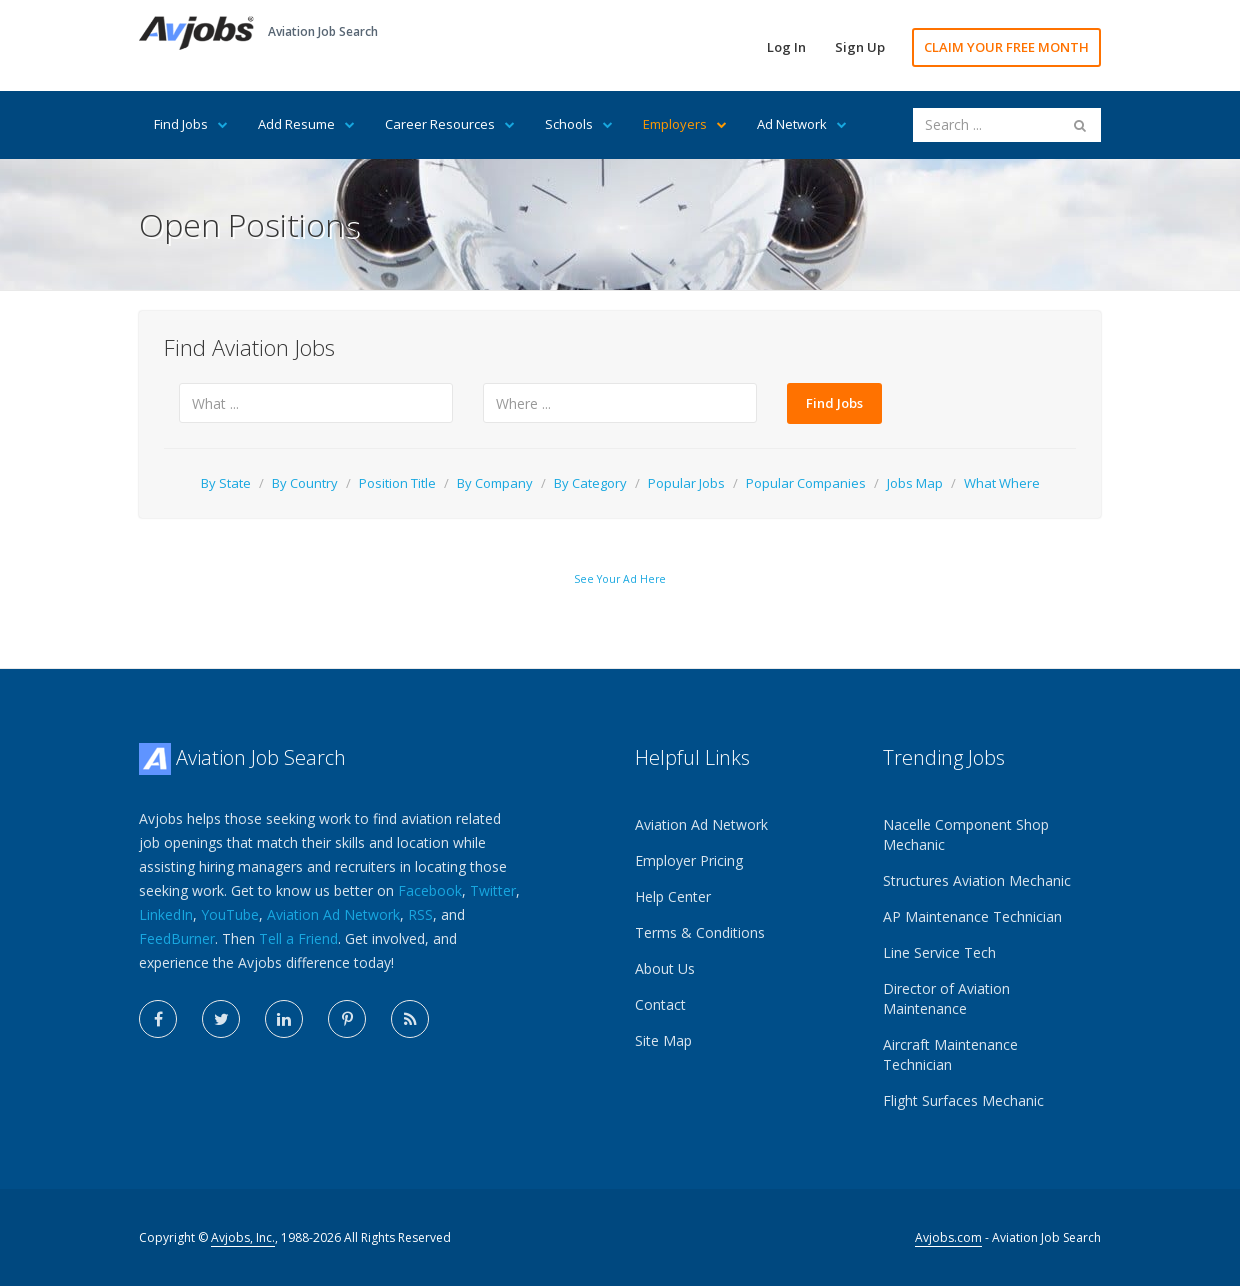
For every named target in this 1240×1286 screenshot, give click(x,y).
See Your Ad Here (620, 579)
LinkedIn (166, 914)
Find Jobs (191, 124)
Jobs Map (915, 483)
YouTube (230, 914)
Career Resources (450, 124)
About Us (665, 968)
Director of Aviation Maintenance (946, 998)
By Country (305, 483)
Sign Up (860, 47)
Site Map (663, 1040)
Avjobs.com (948, 1237)
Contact (660, 1004)
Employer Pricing (689, 860)
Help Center (673, 896)
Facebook (430, 890)
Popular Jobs (686, 483)
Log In (786, 47)
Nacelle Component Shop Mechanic (966, 834)
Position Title (397, 483)
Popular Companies (806, 483)
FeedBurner (177, 938)
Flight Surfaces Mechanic (963, 1100)
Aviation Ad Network (333, 914)
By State (226, 483)
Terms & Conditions (700, 932)
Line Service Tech (939, 952)
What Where (1002, 483)
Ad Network (802, 124)
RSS (420, 914)
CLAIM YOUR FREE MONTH (1006, 47)
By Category (590, 483)
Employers (685, 124)
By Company (495, 483)
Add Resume (306, 124)
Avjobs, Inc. (243, 1237)
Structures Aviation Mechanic (977, 880)
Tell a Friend (298, 938)
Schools (579, 124)
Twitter (493, 890)
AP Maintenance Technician (972, 916)
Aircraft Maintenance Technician (950, 1054)
